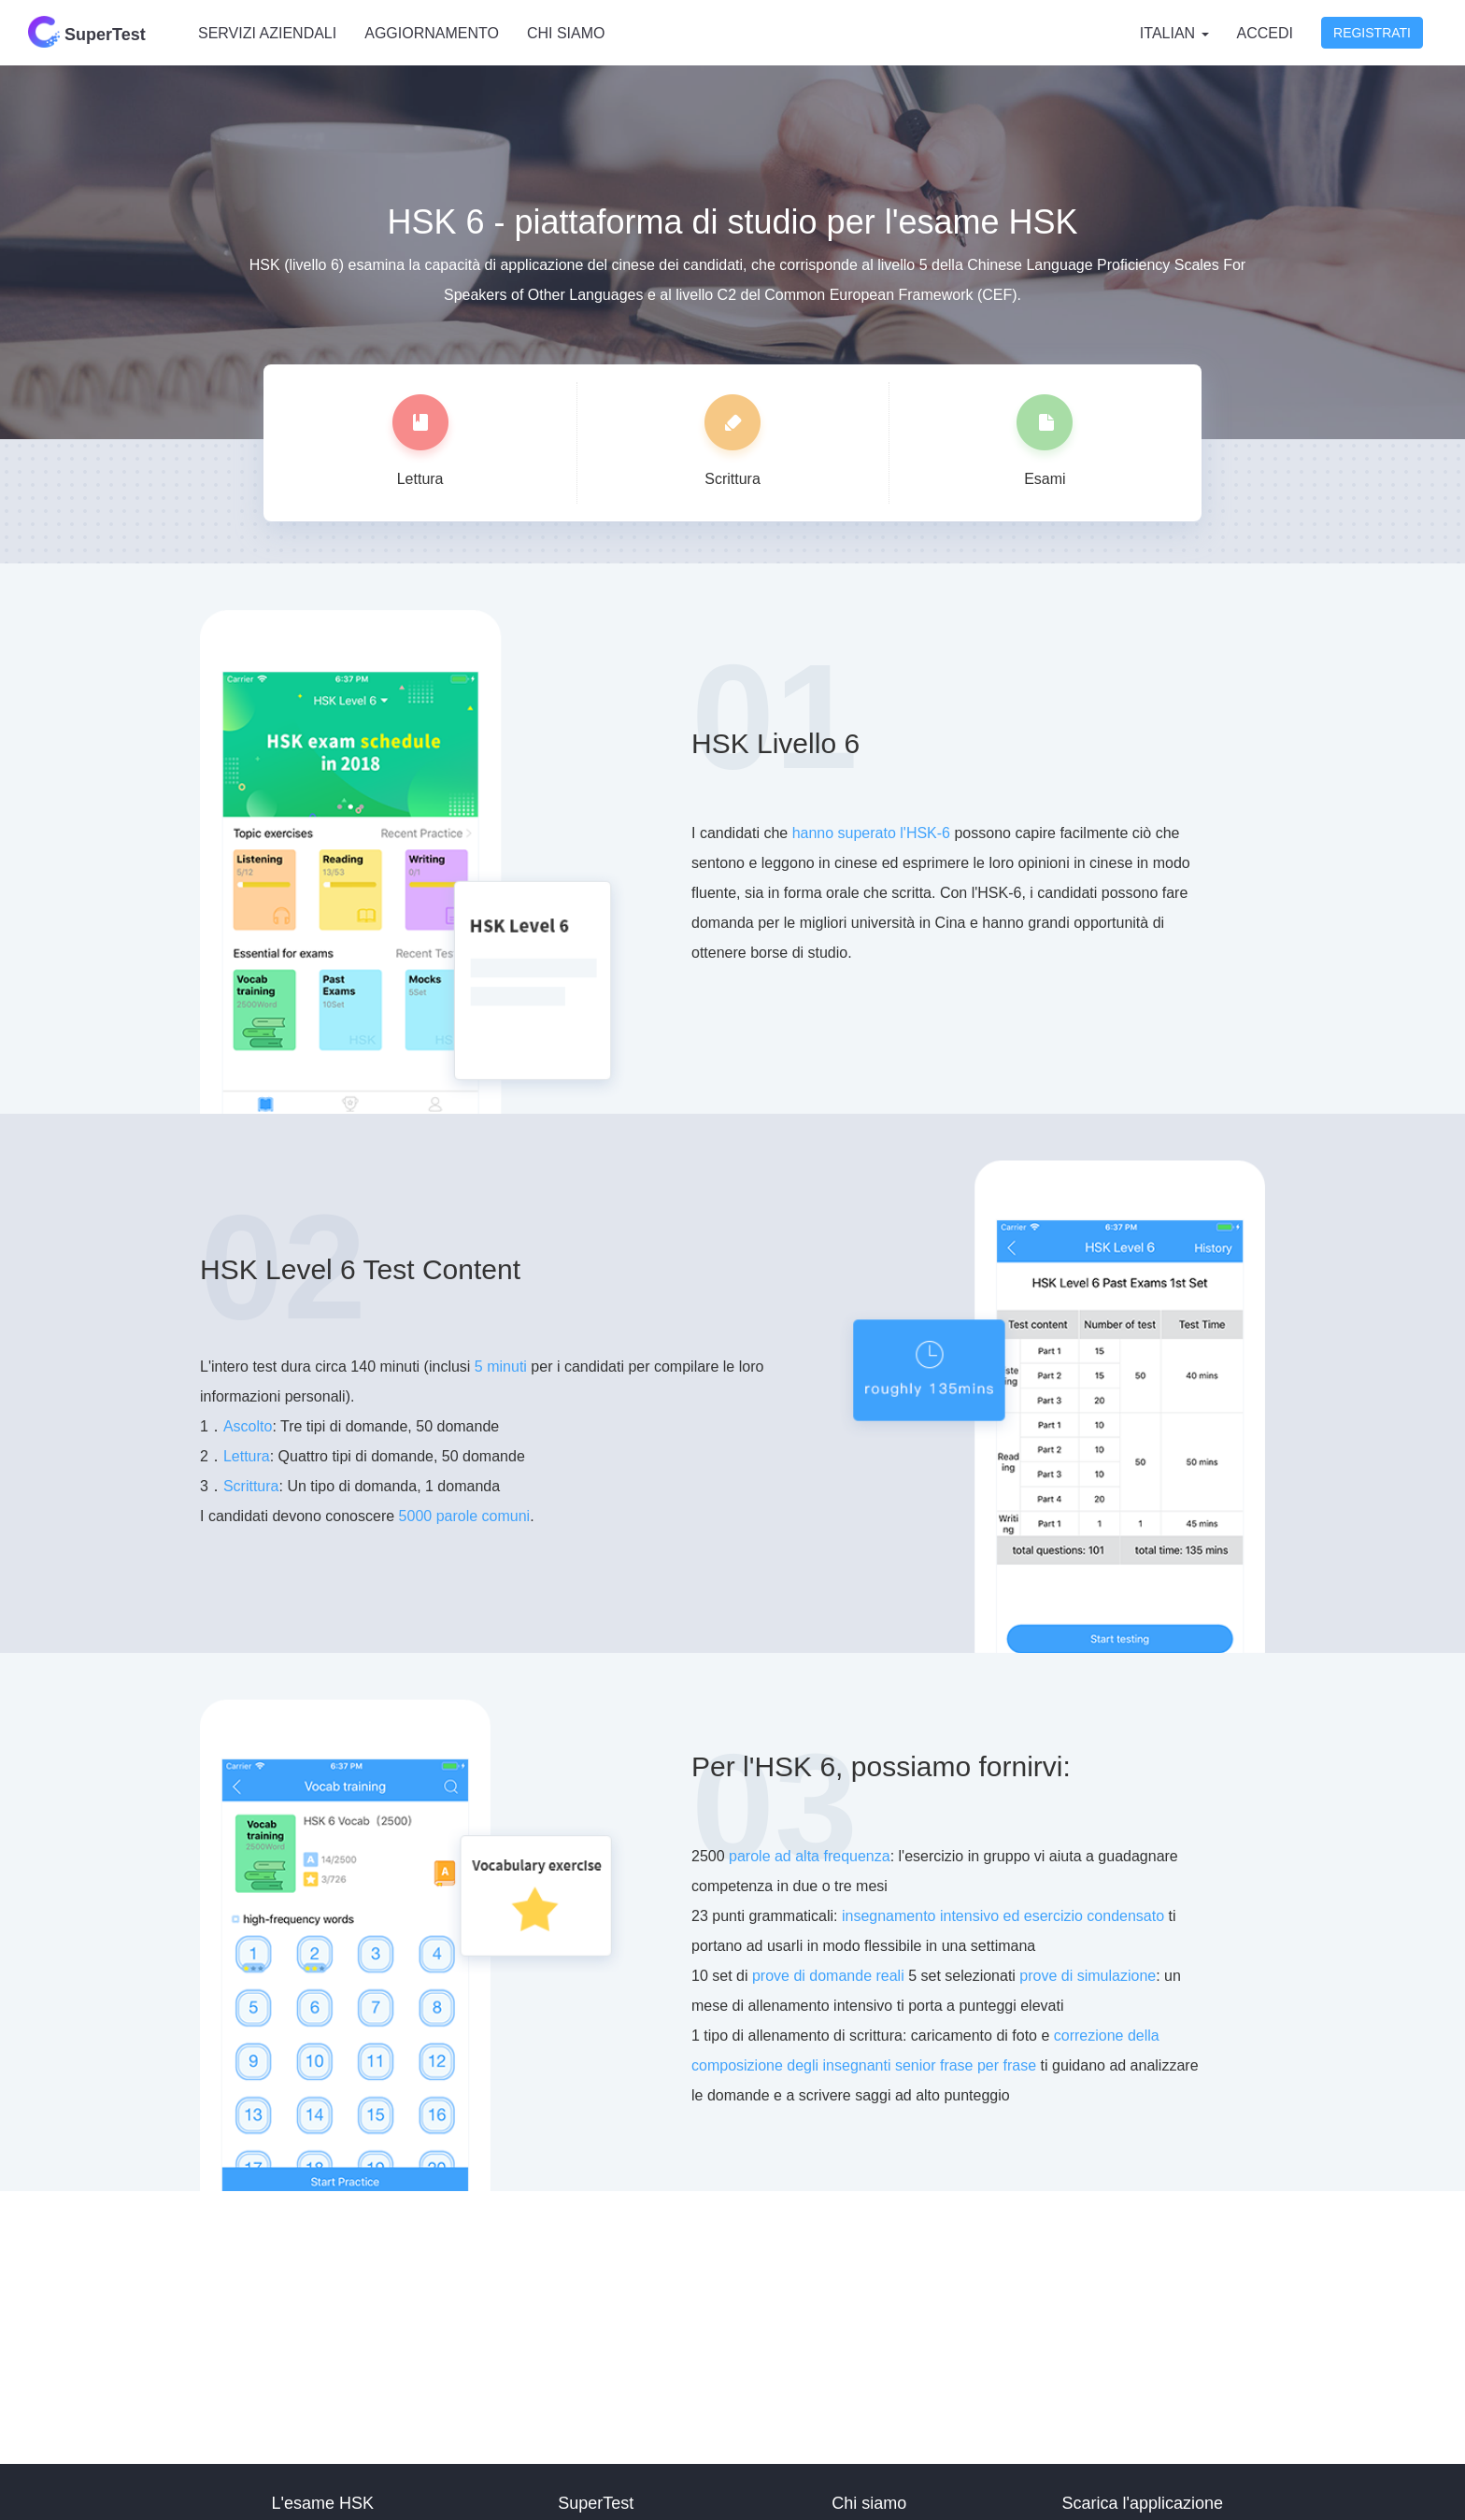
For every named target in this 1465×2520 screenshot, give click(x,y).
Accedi (1265, 33)
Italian (1174, 33)
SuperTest (87, 32)
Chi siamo (566, 33)
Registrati (1372, 32)
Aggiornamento (431, 33)
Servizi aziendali (267, 33)
